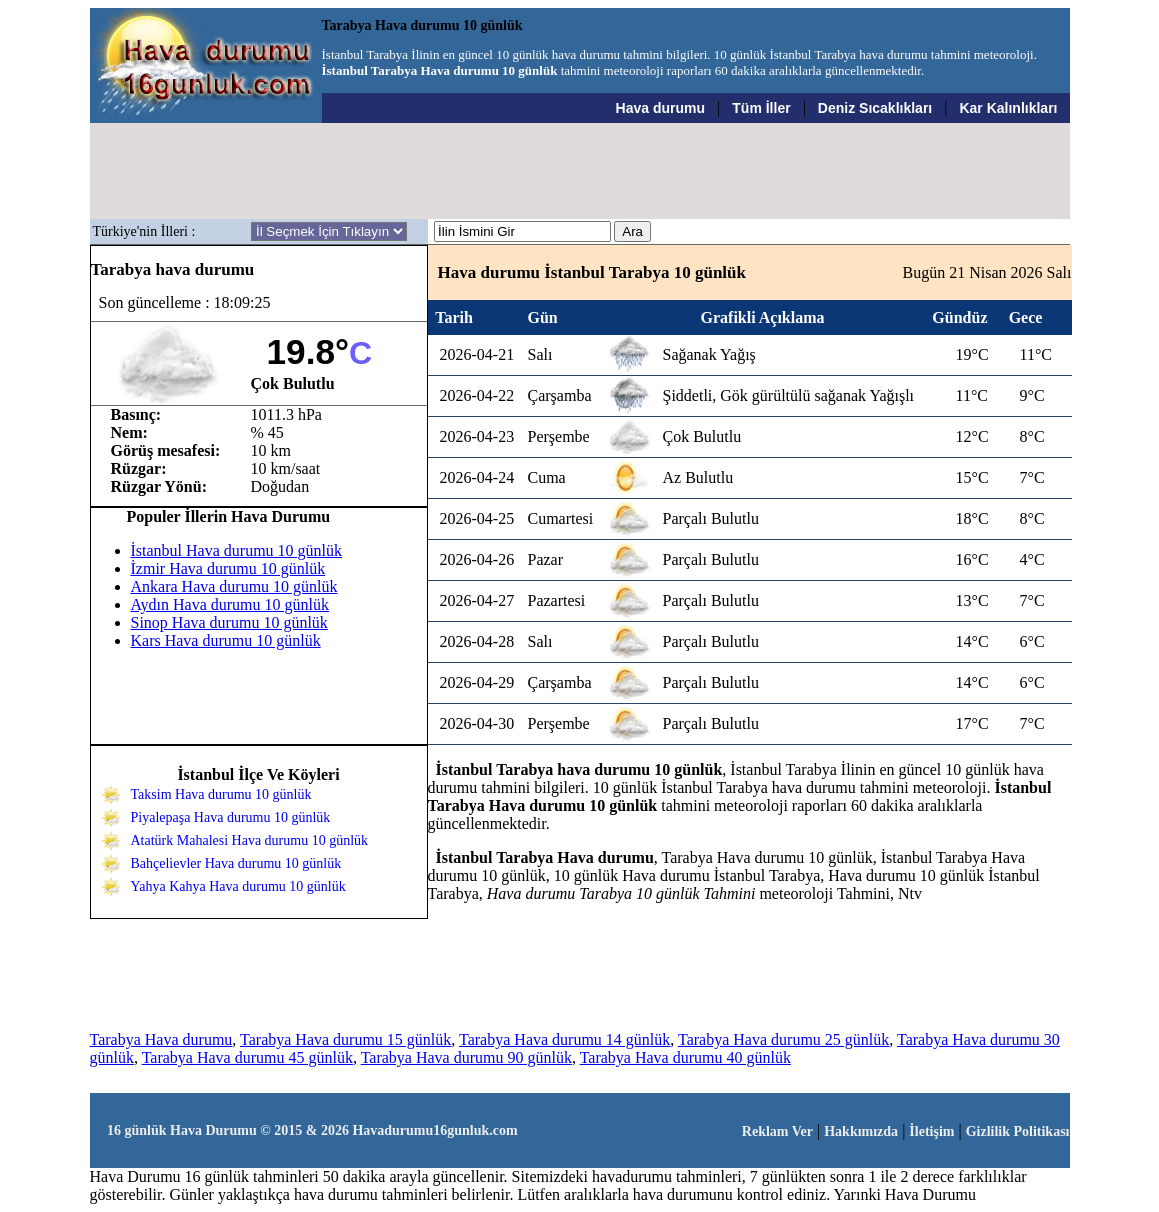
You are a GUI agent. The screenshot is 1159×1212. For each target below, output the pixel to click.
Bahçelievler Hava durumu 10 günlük (236, 863)
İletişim (931, 1131)
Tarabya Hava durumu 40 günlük (685, 1057)
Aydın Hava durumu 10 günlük (230, 604)
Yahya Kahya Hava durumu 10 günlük (238, 886)
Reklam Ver (777, 1131)
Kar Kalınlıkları (1008, 108)
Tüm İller (761, 108)
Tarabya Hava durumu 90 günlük (466, 1057)
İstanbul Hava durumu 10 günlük (237, 550)
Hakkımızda (861, 1131)
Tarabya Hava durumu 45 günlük (247, 1057)
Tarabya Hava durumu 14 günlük (564, 1039)
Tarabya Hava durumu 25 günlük (783, 1039)
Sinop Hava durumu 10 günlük (229, 622)
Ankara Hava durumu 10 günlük (234, 586)
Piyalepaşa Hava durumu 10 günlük (231, 817)
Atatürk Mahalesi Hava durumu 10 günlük (250, 840)
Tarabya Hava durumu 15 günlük (345, 1039)
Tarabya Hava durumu (161, 1039)
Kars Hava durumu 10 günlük (226, 640)
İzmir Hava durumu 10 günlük (228, 568)
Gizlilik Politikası (1018, 1131)
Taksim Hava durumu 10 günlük (221, 794)
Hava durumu (660, 108)
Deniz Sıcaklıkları (875, 108)
